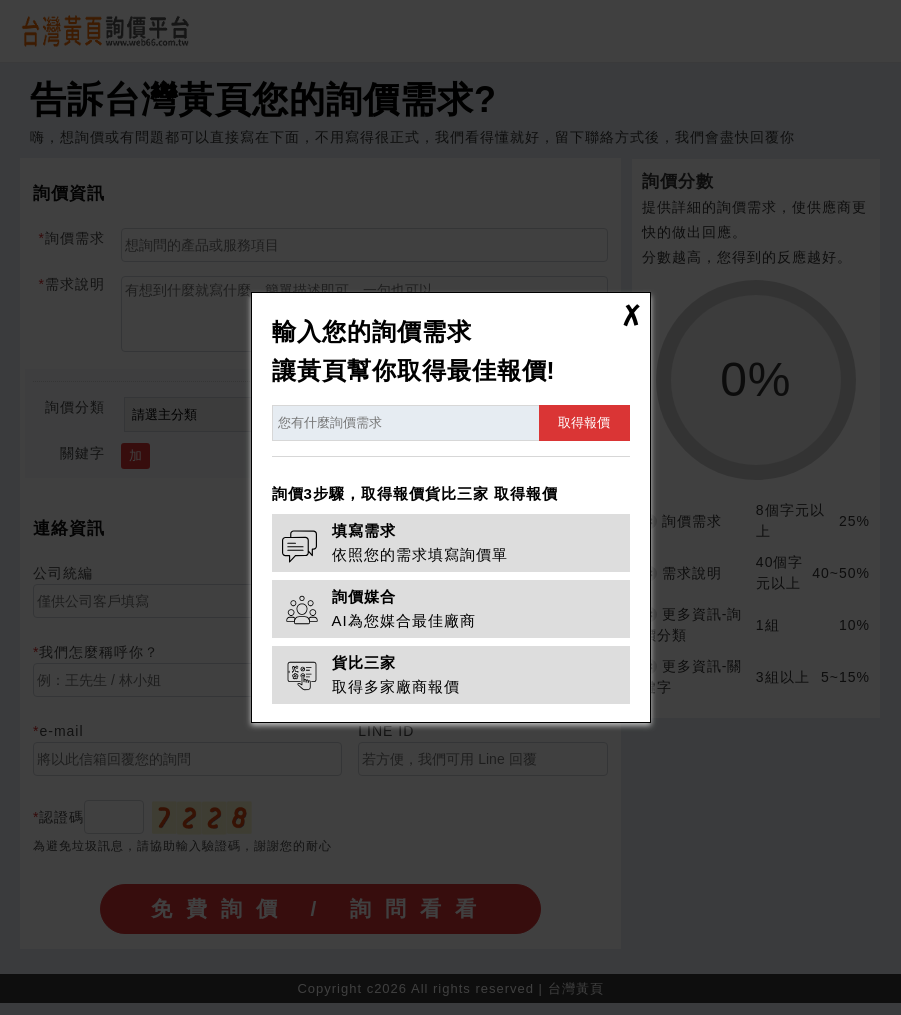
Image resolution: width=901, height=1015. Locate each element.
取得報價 (584, 422)
